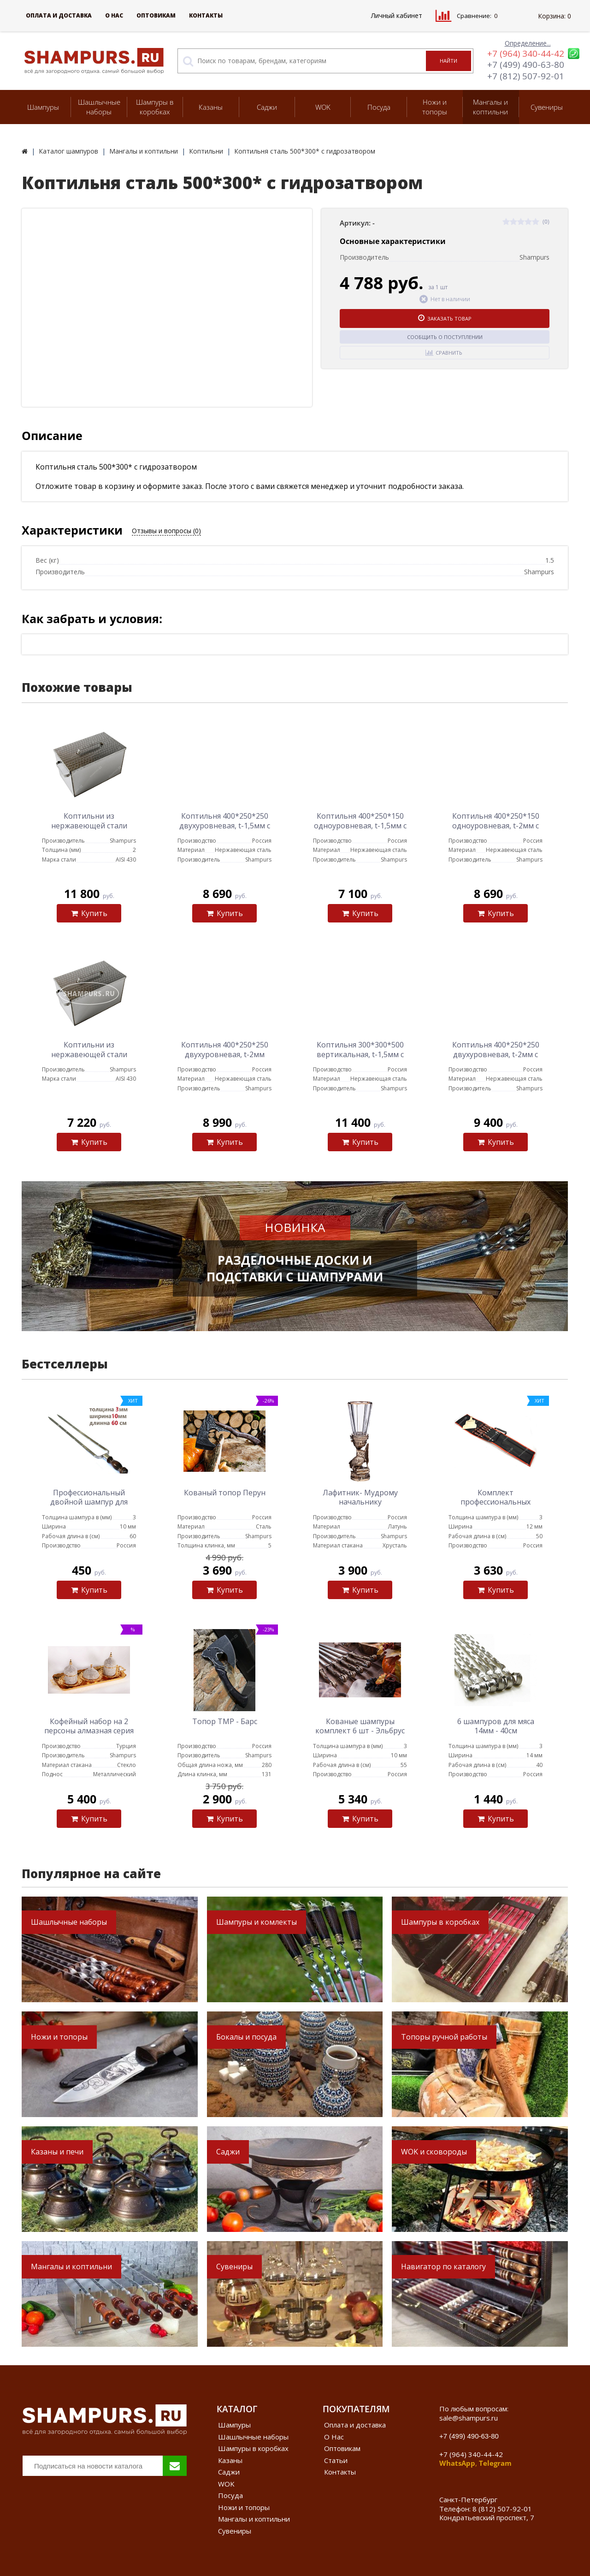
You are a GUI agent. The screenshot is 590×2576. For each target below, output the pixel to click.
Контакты (206, 15)
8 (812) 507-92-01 (502, 2508)
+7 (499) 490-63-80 (525, 65)
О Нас (114, 15)
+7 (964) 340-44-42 (525, 53)
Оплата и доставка (59, 15)
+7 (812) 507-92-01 (525, 76)
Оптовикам (156, 15)
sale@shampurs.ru (468, 2417)
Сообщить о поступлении (445, 336)
